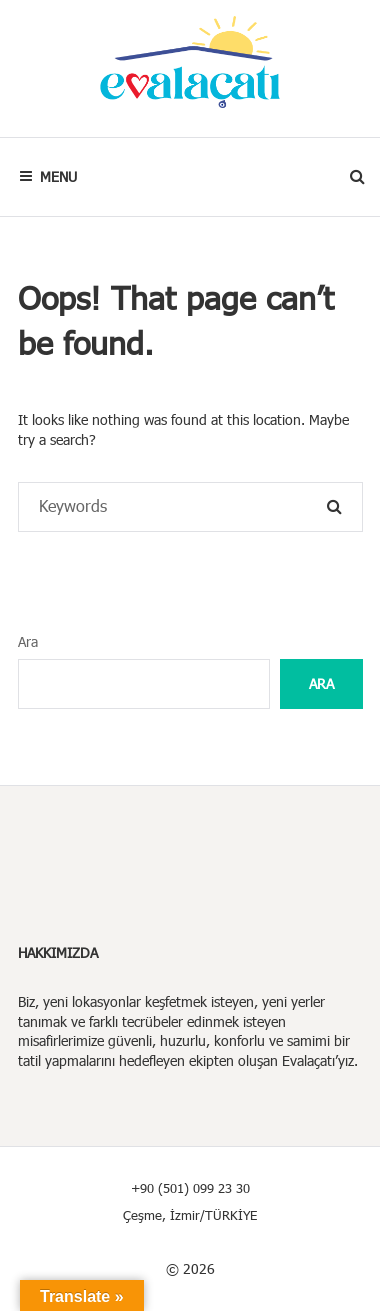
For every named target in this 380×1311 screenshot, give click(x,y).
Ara (28, 641)
